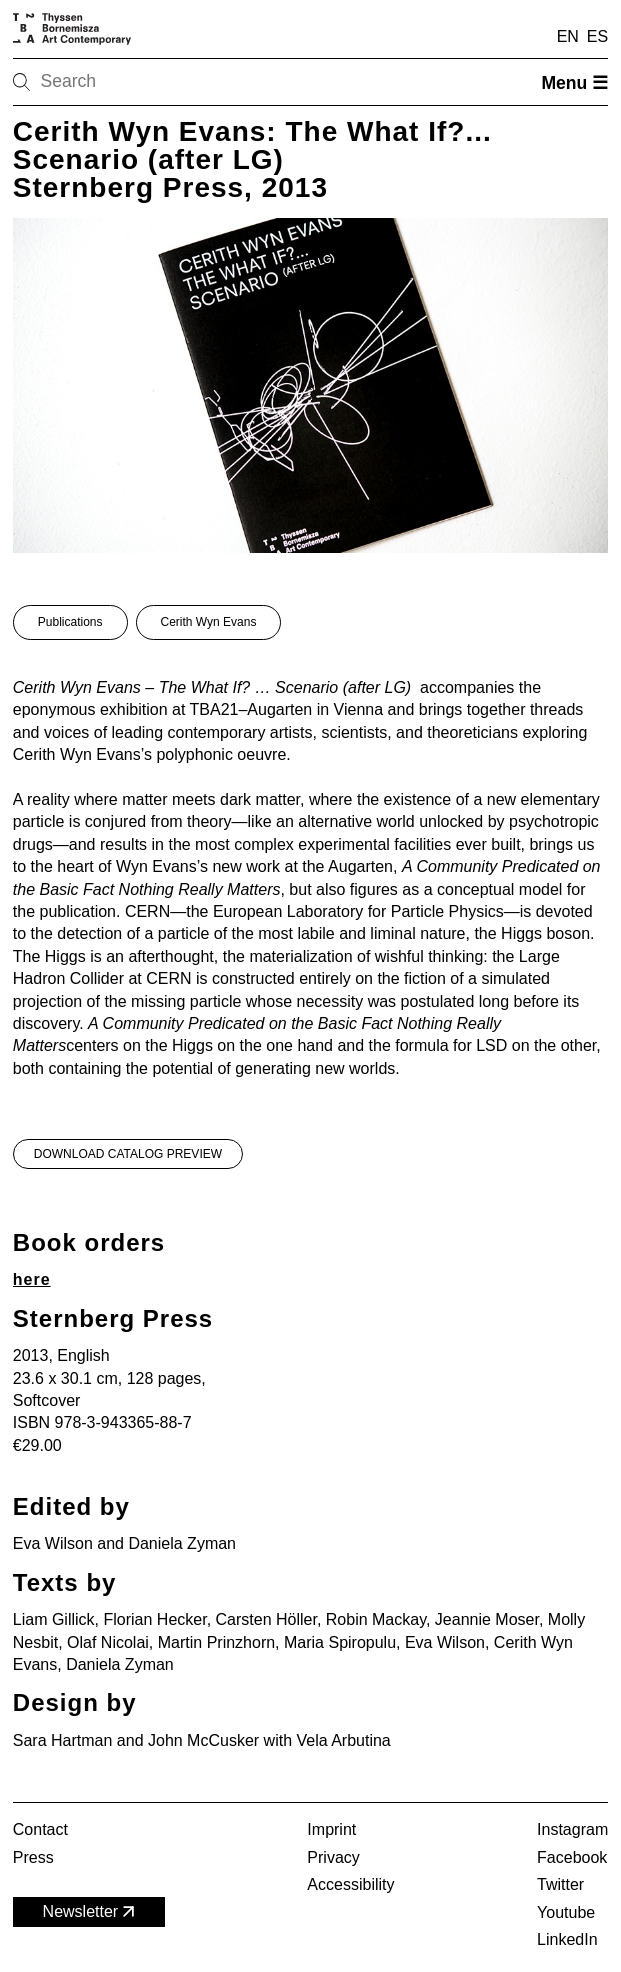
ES (597, 36)
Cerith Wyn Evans (209, 622)
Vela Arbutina (343, 1740)
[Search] (85, 82)
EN (568, 36)
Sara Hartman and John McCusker (136, 1740)
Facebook (572, 1857)
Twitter (560, 1884)
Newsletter (91, 1911)
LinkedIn (567, 1939)
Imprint (331, 1829)
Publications (70, 622)
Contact (40, 1829)
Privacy (333, 1857)
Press (33, 1857)
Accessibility (350, 1884)
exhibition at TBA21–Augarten (206, 709)
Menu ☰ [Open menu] (574, 83)
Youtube (566, 1912)
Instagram (572, 1829)
